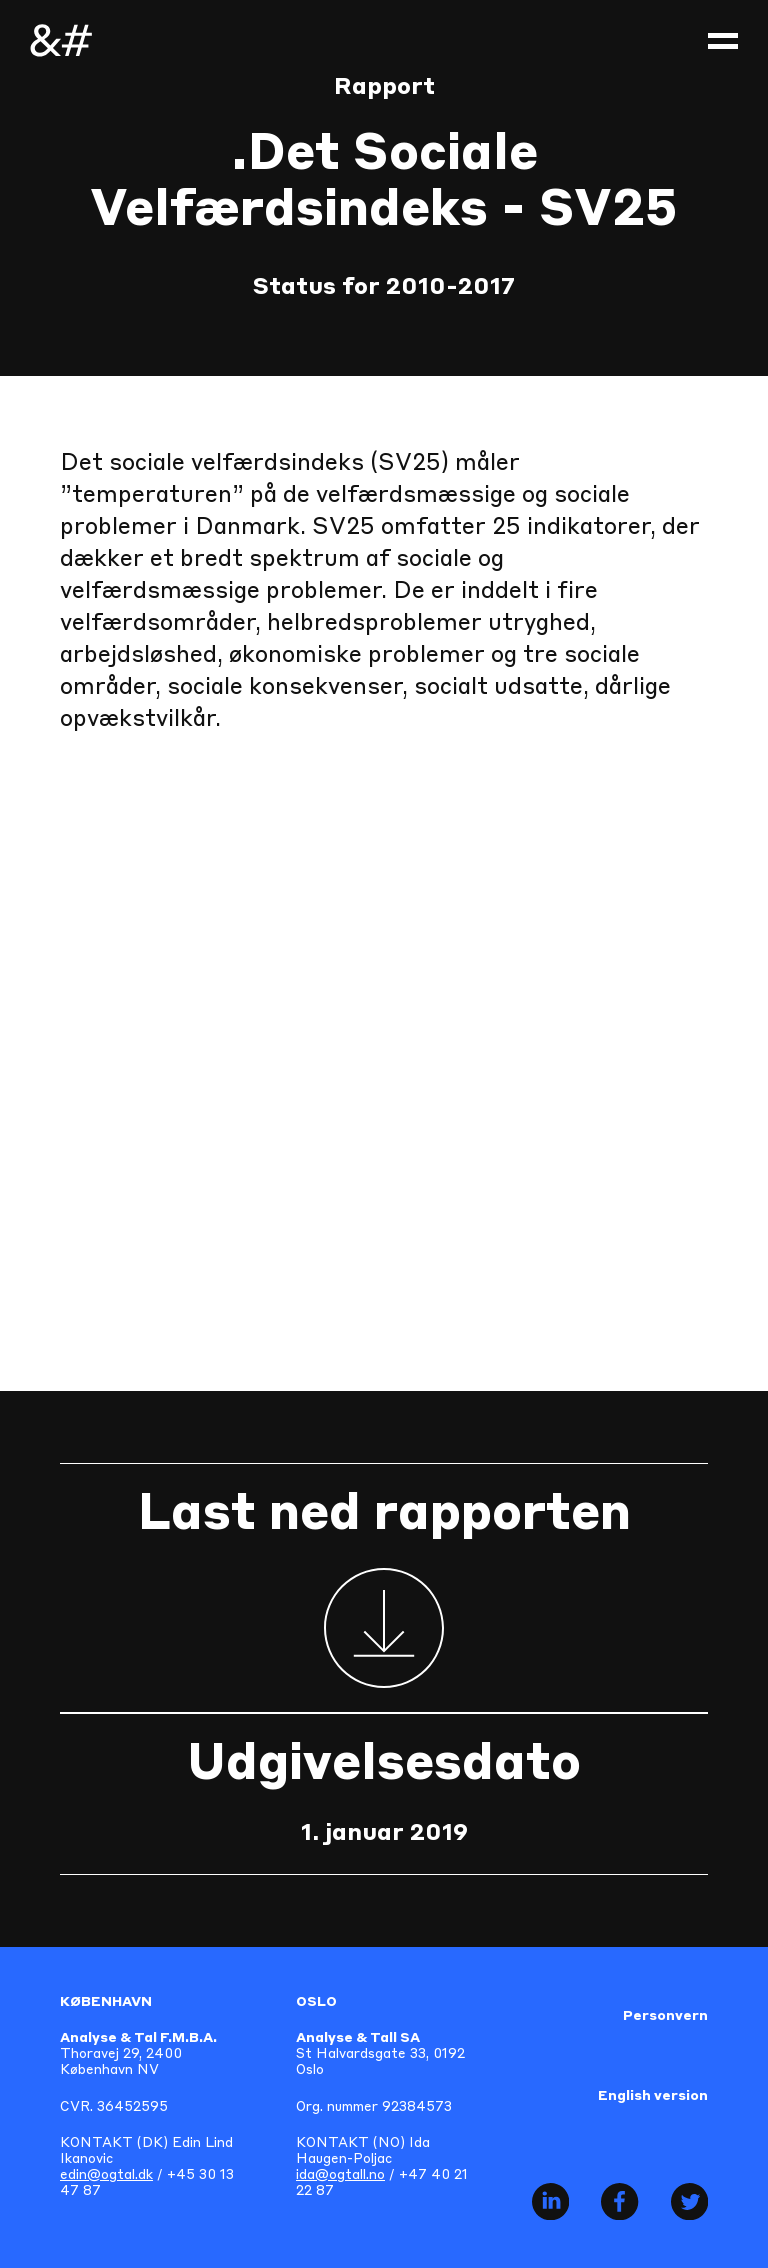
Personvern (665, 2016)
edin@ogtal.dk (106, 2175)
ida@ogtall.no (340, 2175)
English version (653, 2096)
